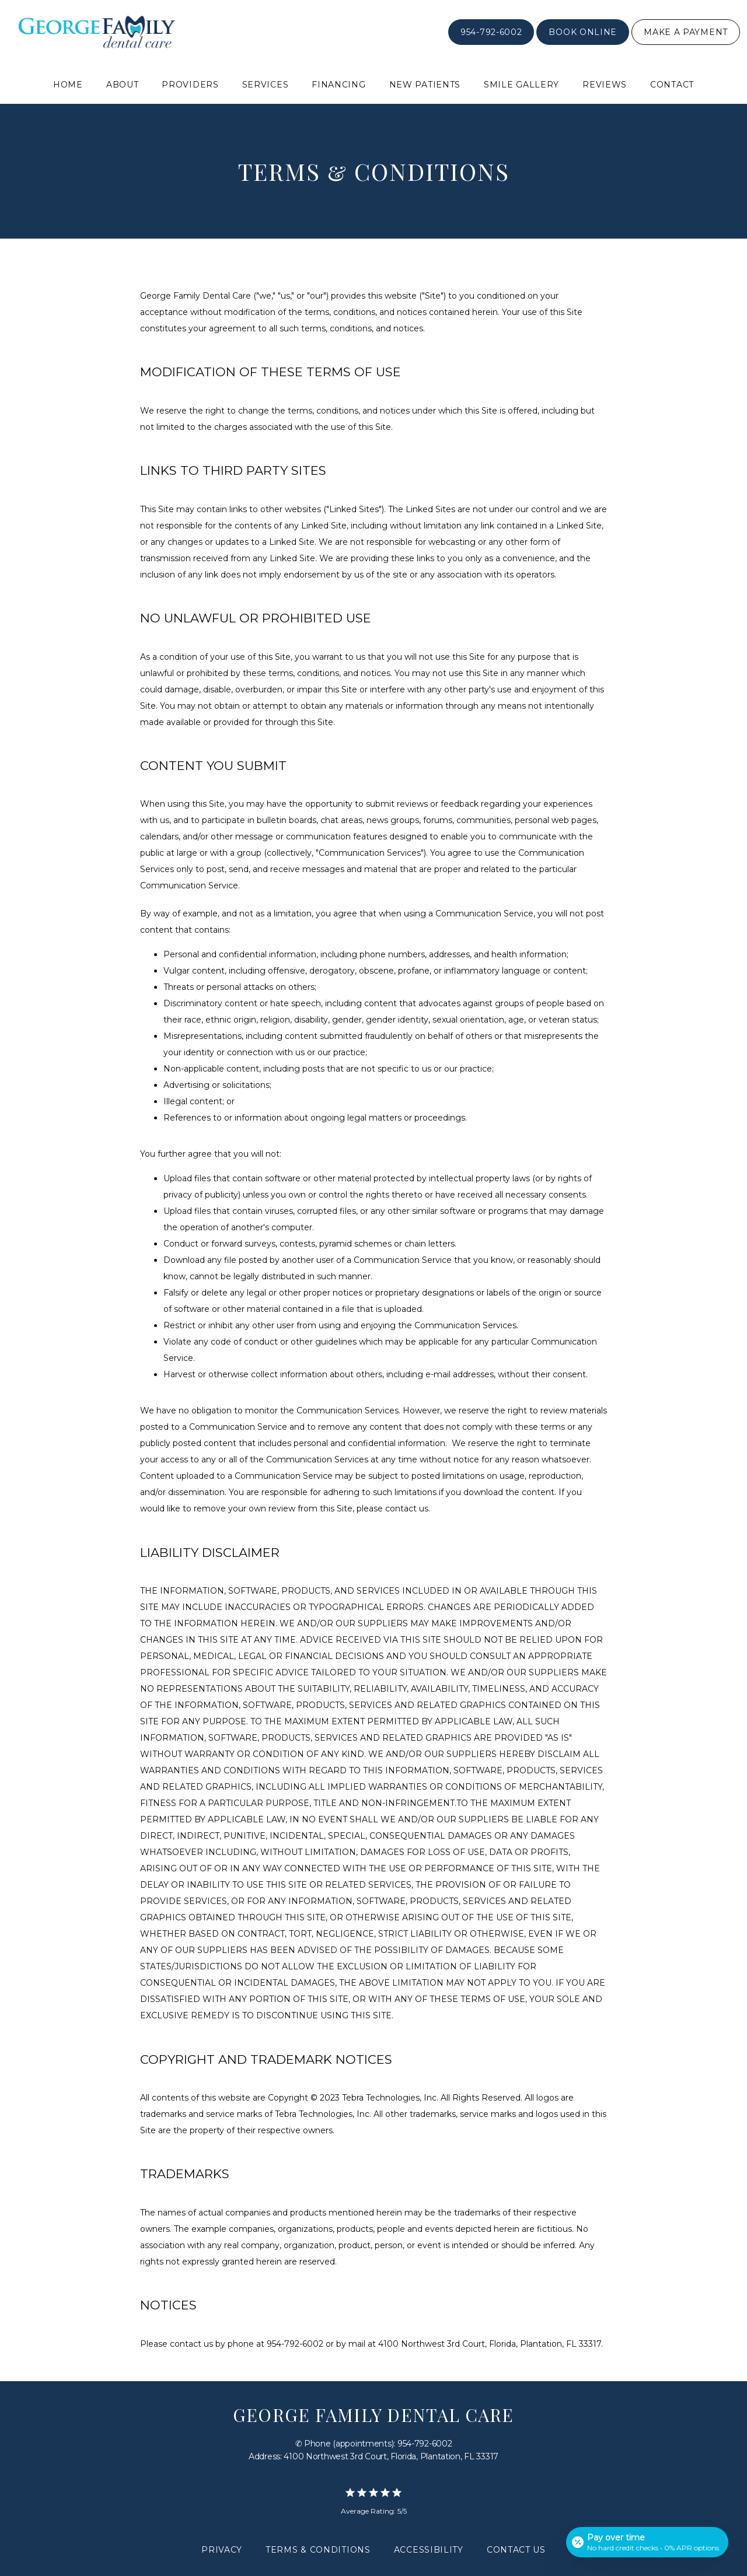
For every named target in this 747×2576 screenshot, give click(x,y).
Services (265, 84)
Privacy (221, 2549)
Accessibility (428, 2549)
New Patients (424, 84)
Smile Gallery (521, 84)
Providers (190, 84)
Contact (672, 84)
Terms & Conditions (318, 2549)
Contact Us (516, 2549)
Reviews (604, 84)
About (122, 84)
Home (68, 84)
